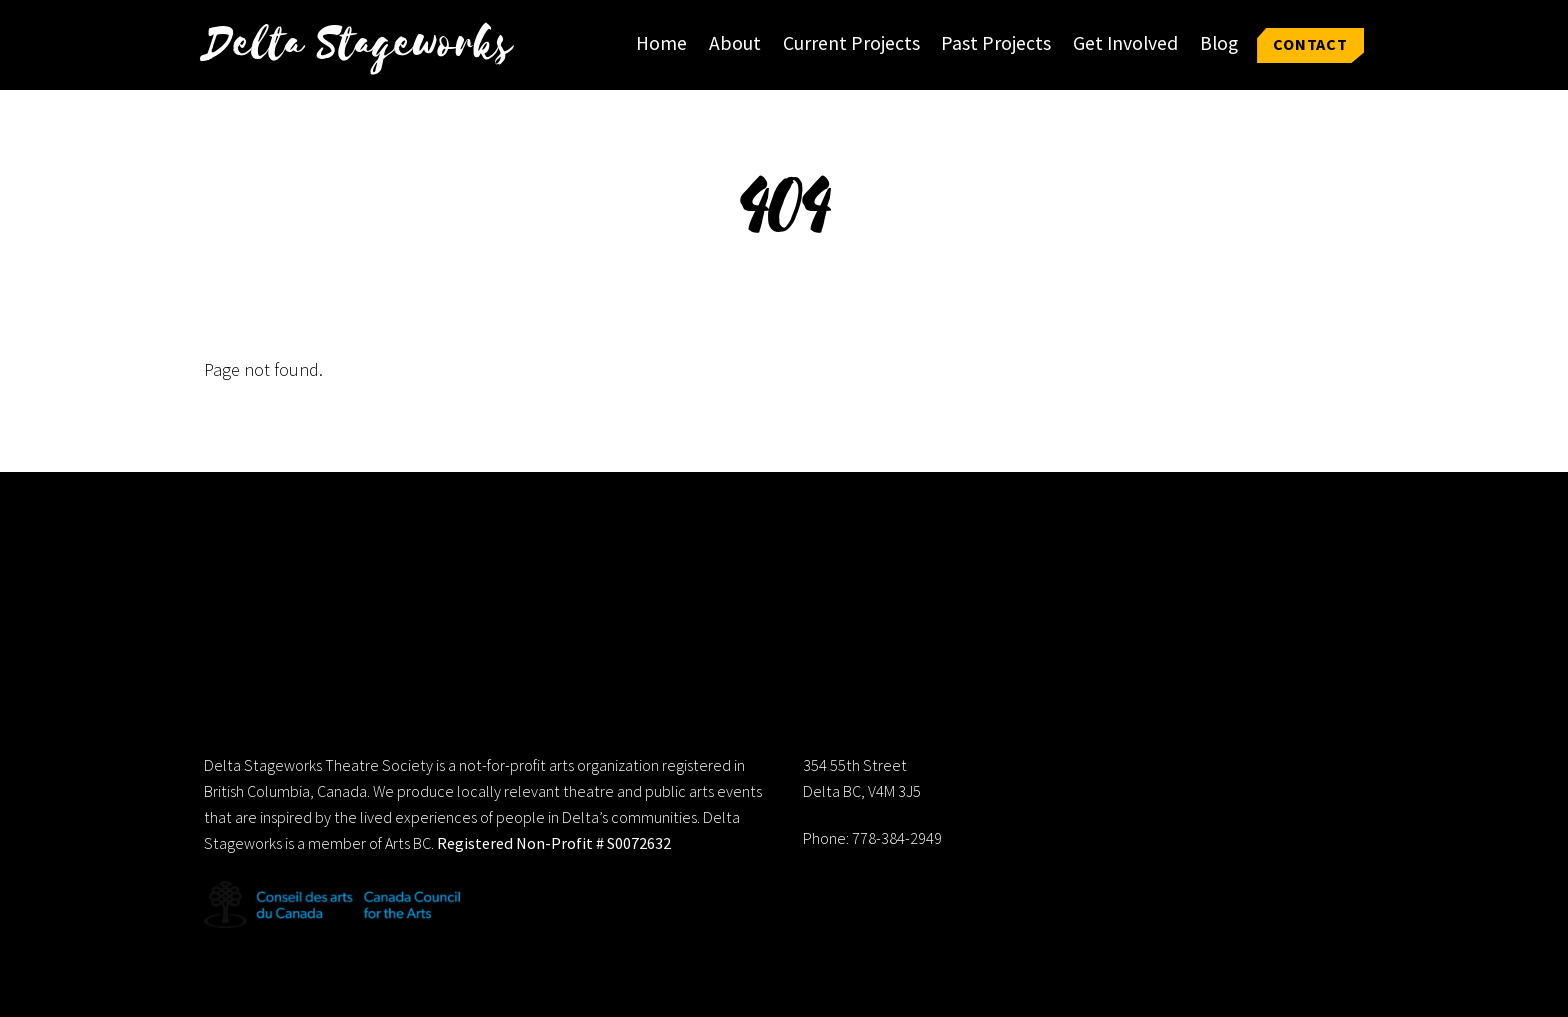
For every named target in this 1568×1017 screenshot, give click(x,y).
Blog (1219, 43)
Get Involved (1125, 43)
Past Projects (996, 43)
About (735, 43)
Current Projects (851, 43)
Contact (1310, 44)
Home (661, 43)
